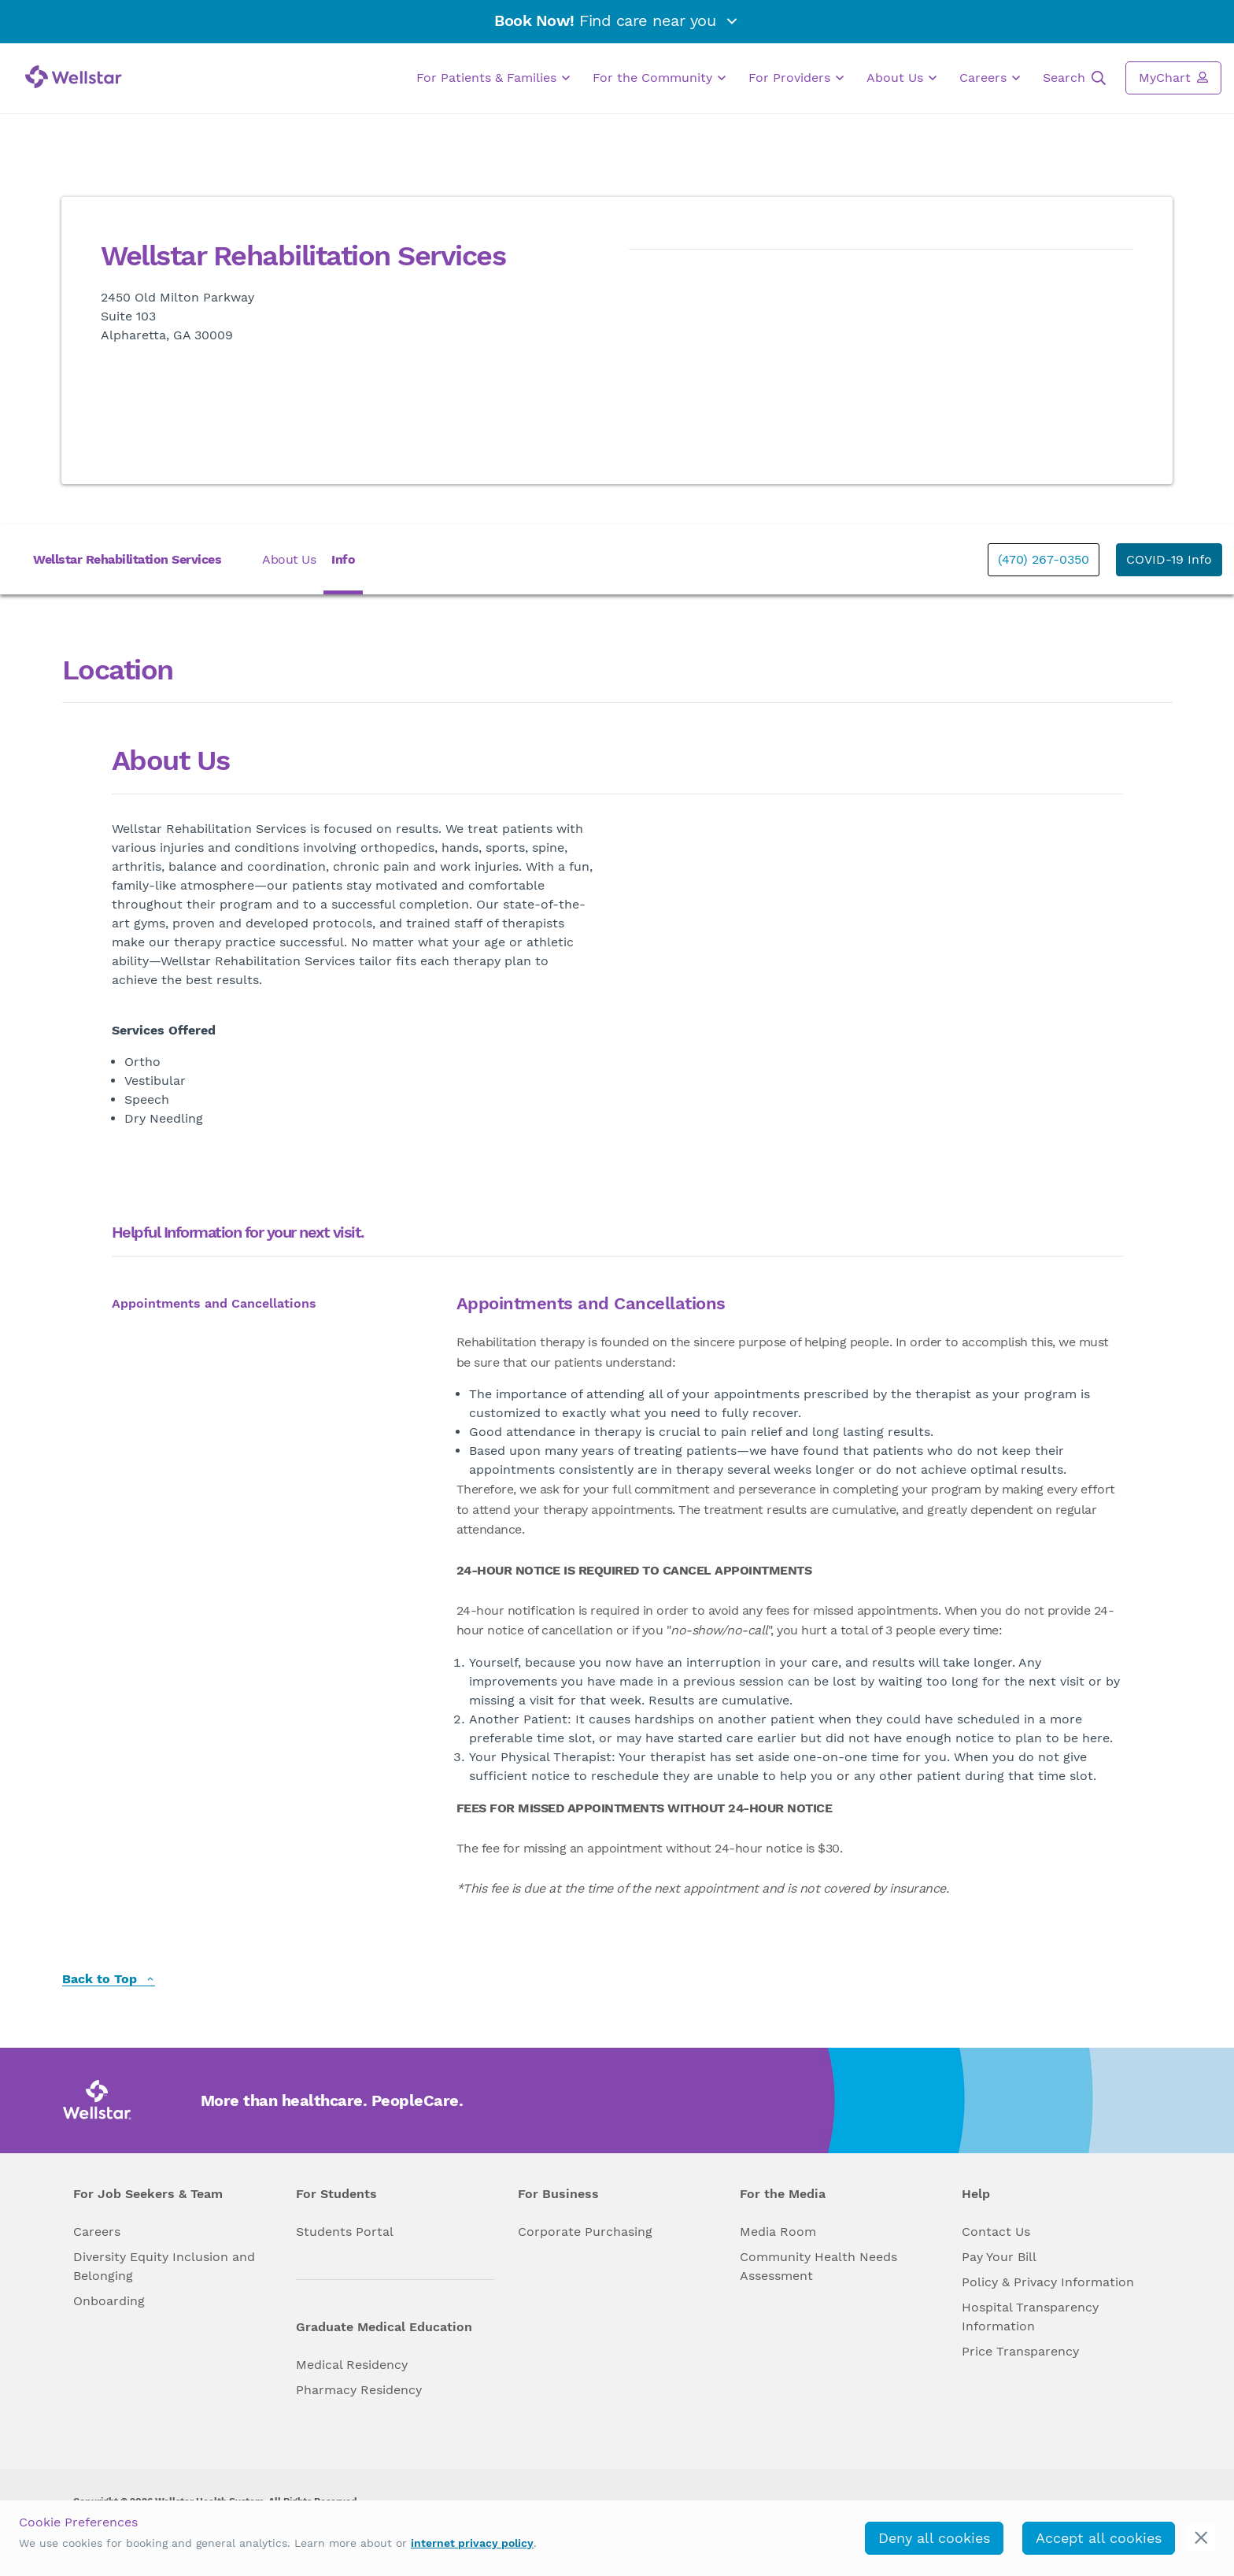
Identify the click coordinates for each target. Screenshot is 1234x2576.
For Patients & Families (493, 78)
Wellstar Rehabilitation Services (127, 559)
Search (1074, 78)
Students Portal (344, 2231)
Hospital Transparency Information (1030, 2317)
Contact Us (996, 2231)
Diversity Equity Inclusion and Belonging (164, 2266)
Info (343, 559)
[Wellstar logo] (73, 76)
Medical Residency (352, 2364)
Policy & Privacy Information (1048, 2281)
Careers (989, 78)
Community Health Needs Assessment (818, 2266)
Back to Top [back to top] (108, 1979)
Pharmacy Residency (359, 2389)
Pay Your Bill (999, 2256)
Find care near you (617, 20)
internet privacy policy (472, 2543)
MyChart (1173, 77)
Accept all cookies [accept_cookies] (1099, 2538)
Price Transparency (1020, 2351)
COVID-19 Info (1169, 559)
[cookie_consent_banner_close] (1201, 2538)
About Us (901, 78)
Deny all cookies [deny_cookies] (934, 2538)
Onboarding (109, 2300)
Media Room (778, 2231)
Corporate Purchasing (585, 2231)
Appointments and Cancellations (214, 1303)
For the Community (659, 78)
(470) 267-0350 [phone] (1043, 559)
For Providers (796, 78)
